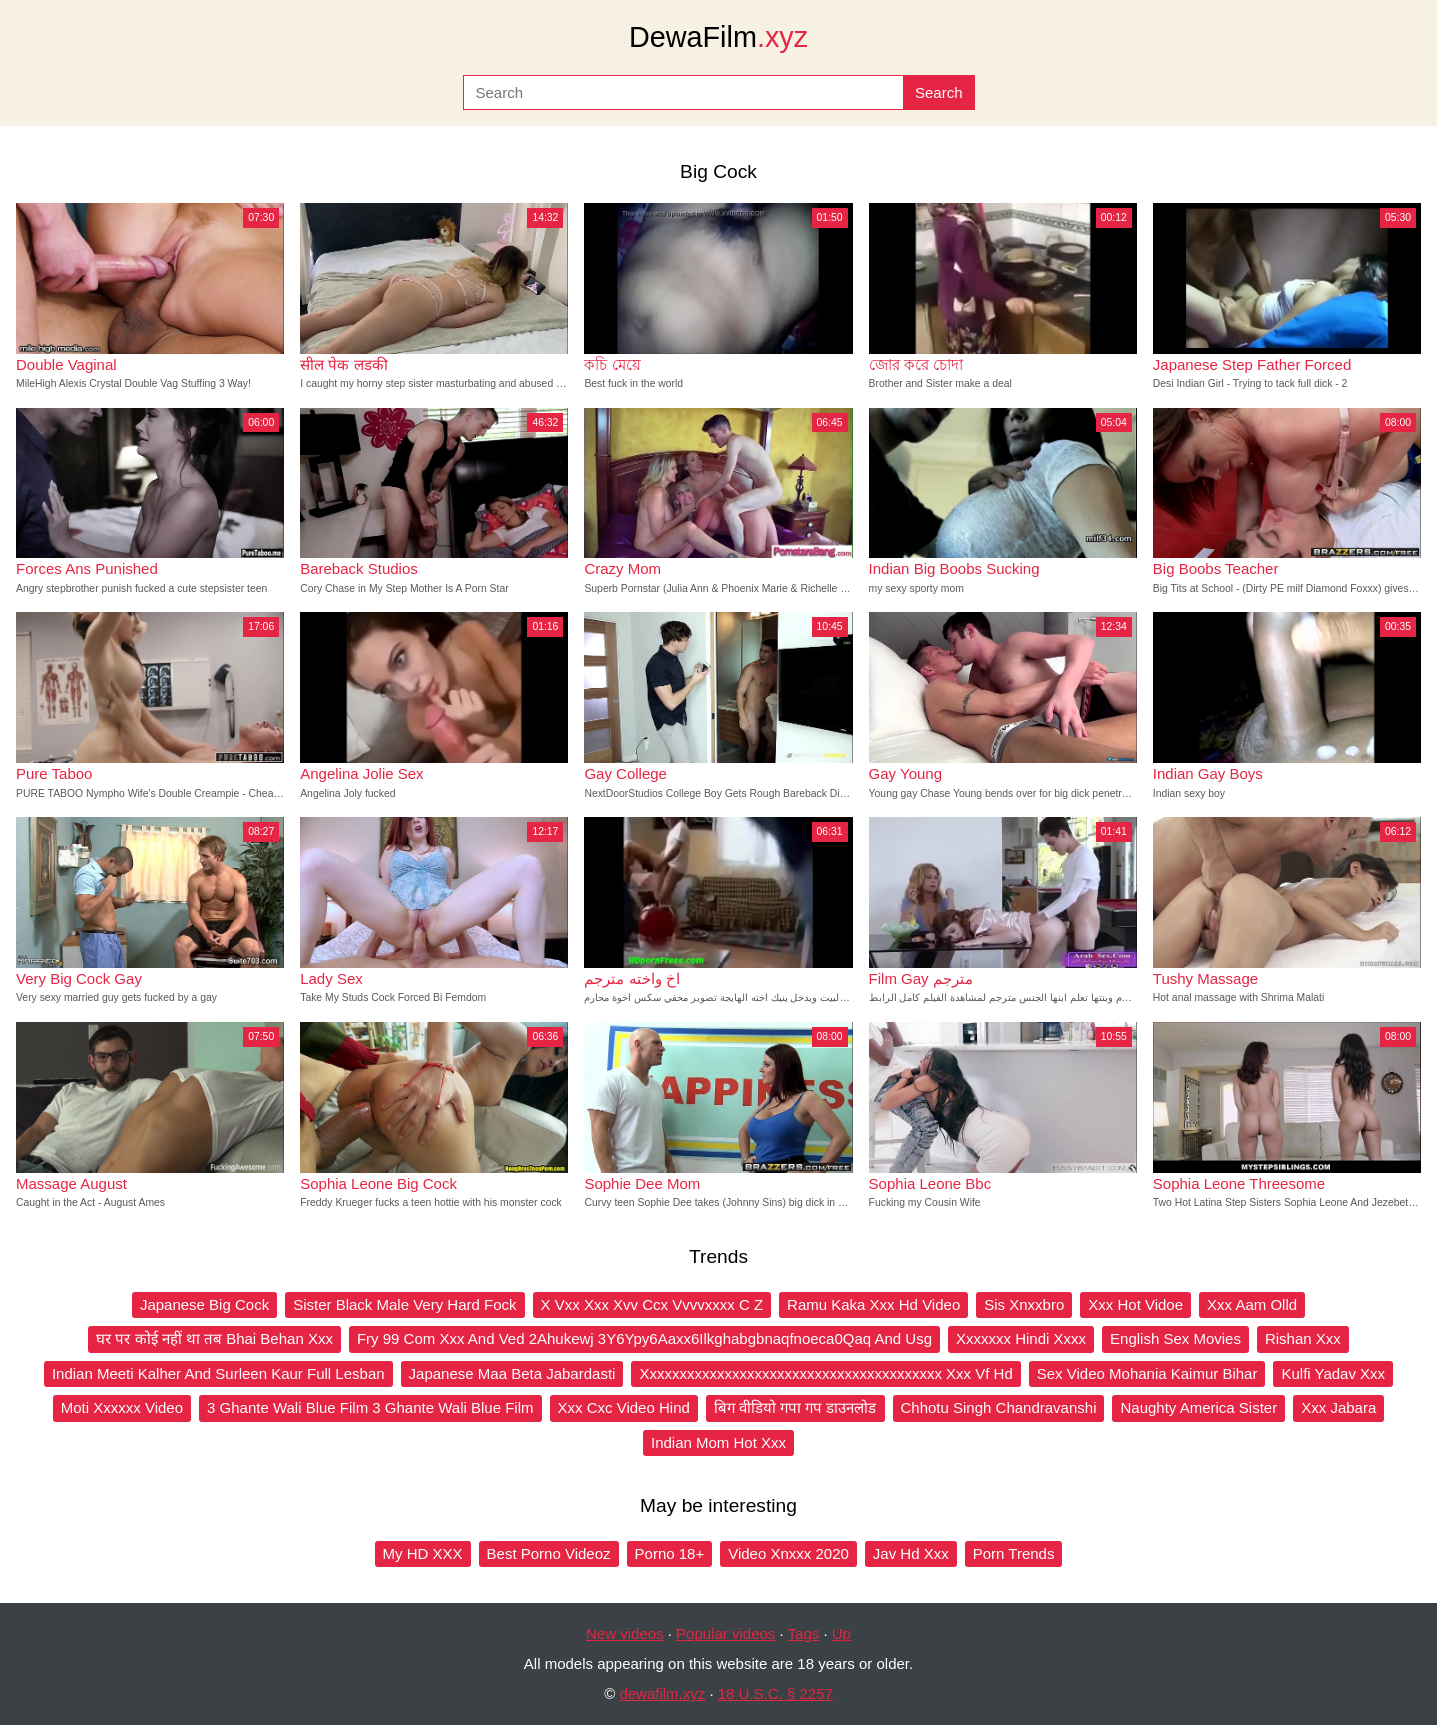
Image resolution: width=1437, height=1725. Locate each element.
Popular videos (725, 1633)
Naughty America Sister (1198, 1407)
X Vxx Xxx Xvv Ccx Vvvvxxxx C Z (652, 1304)
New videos (625, 1633)
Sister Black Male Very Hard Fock (404, 1304)
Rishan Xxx (1303, 1338)
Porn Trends (1014, 1553)
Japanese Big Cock (204, 1304)
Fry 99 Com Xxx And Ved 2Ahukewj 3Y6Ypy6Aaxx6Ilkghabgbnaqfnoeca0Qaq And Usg (644, 1338)
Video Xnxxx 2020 (788, 1553)
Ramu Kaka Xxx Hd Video (873, 1304)
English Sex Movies (1175, 1338)
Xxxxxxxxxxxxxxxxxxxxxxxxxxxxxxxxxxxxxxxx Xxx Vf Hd (825, 1373)
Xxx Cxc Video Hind (624, 1407)
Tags (804, 1633)
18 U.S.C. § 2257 (775, 1693)
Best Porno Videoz (549, 1553)
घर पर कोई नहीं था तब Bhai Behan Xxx (214, 1338)
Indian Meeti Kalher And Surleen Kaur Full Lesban (218, 1373)
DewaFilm (718, 37)
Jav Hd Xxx (911, 1553)
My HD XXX (423, 1553)
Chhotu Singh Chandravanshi (999, 1407)
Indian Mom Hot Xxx (718, 1442)
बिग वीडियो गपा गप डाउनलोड (795, 1407)
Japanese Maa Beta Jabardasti (512, 1373)
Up (841, 1633)
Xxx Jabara (1338, 1407)
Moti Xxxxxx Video (122, 1407)
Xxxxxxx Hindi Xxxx (1021, 1338)
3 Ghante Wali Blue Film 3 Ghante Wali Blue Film (370, 1407)
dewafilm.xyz (662, 1693)
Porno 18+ (670, 1553)
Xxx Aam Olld (1252, 1304)
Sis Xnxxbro (1024, 1304)
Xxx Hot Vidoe (1135, 1304)
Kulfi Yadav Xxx (1333, 1373)
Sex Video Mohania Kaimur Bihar (1147, 1373)
